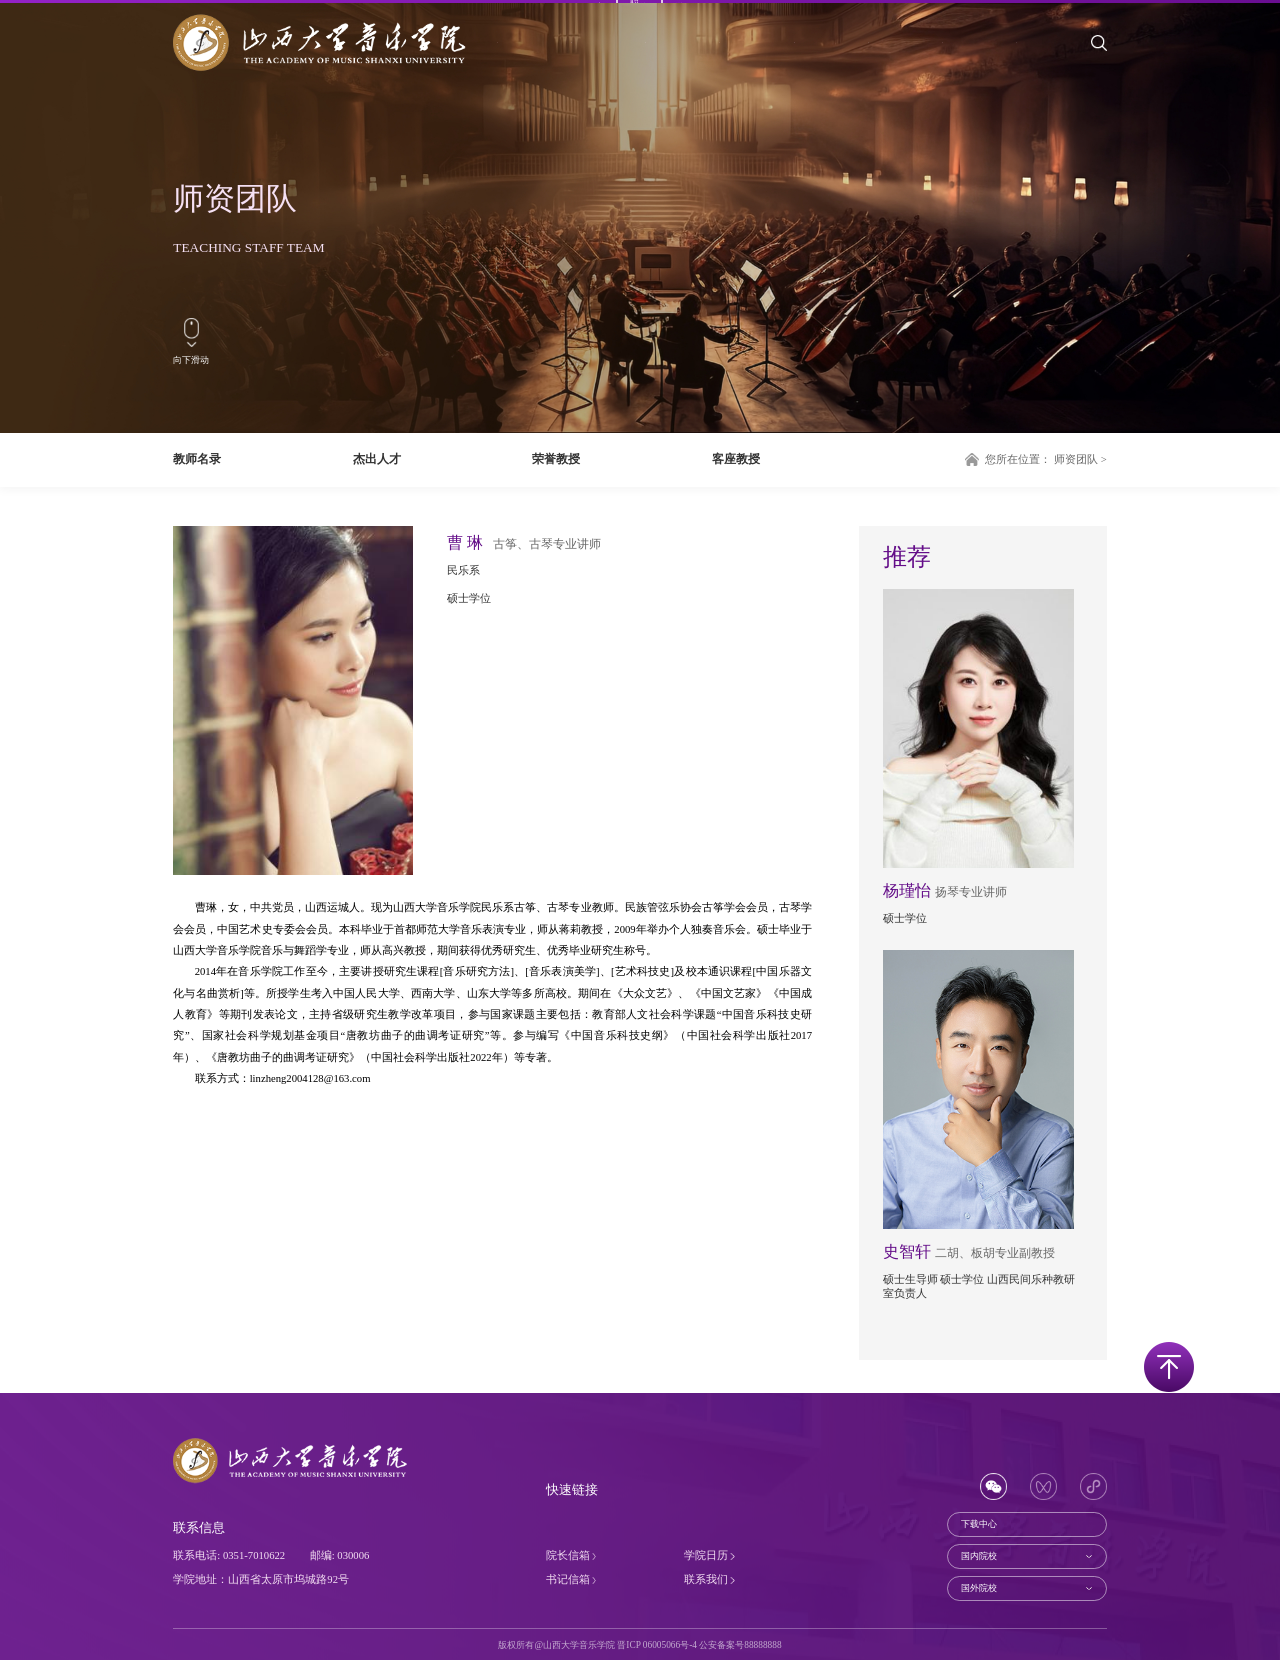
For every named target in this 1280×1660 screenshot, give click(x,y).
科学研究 (818, 66)
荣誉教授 (556, 459)
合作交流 (892, 66)
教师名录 (197, 459)
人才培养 (743, 66)
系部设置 (595, 66)
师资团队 (669, 66)
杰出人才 (377, 459)
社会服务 (1040, 66)
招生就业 (966, 66)
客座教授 (736, 459)
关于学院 (521, 66)
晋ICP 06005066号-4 (657, 1645)
